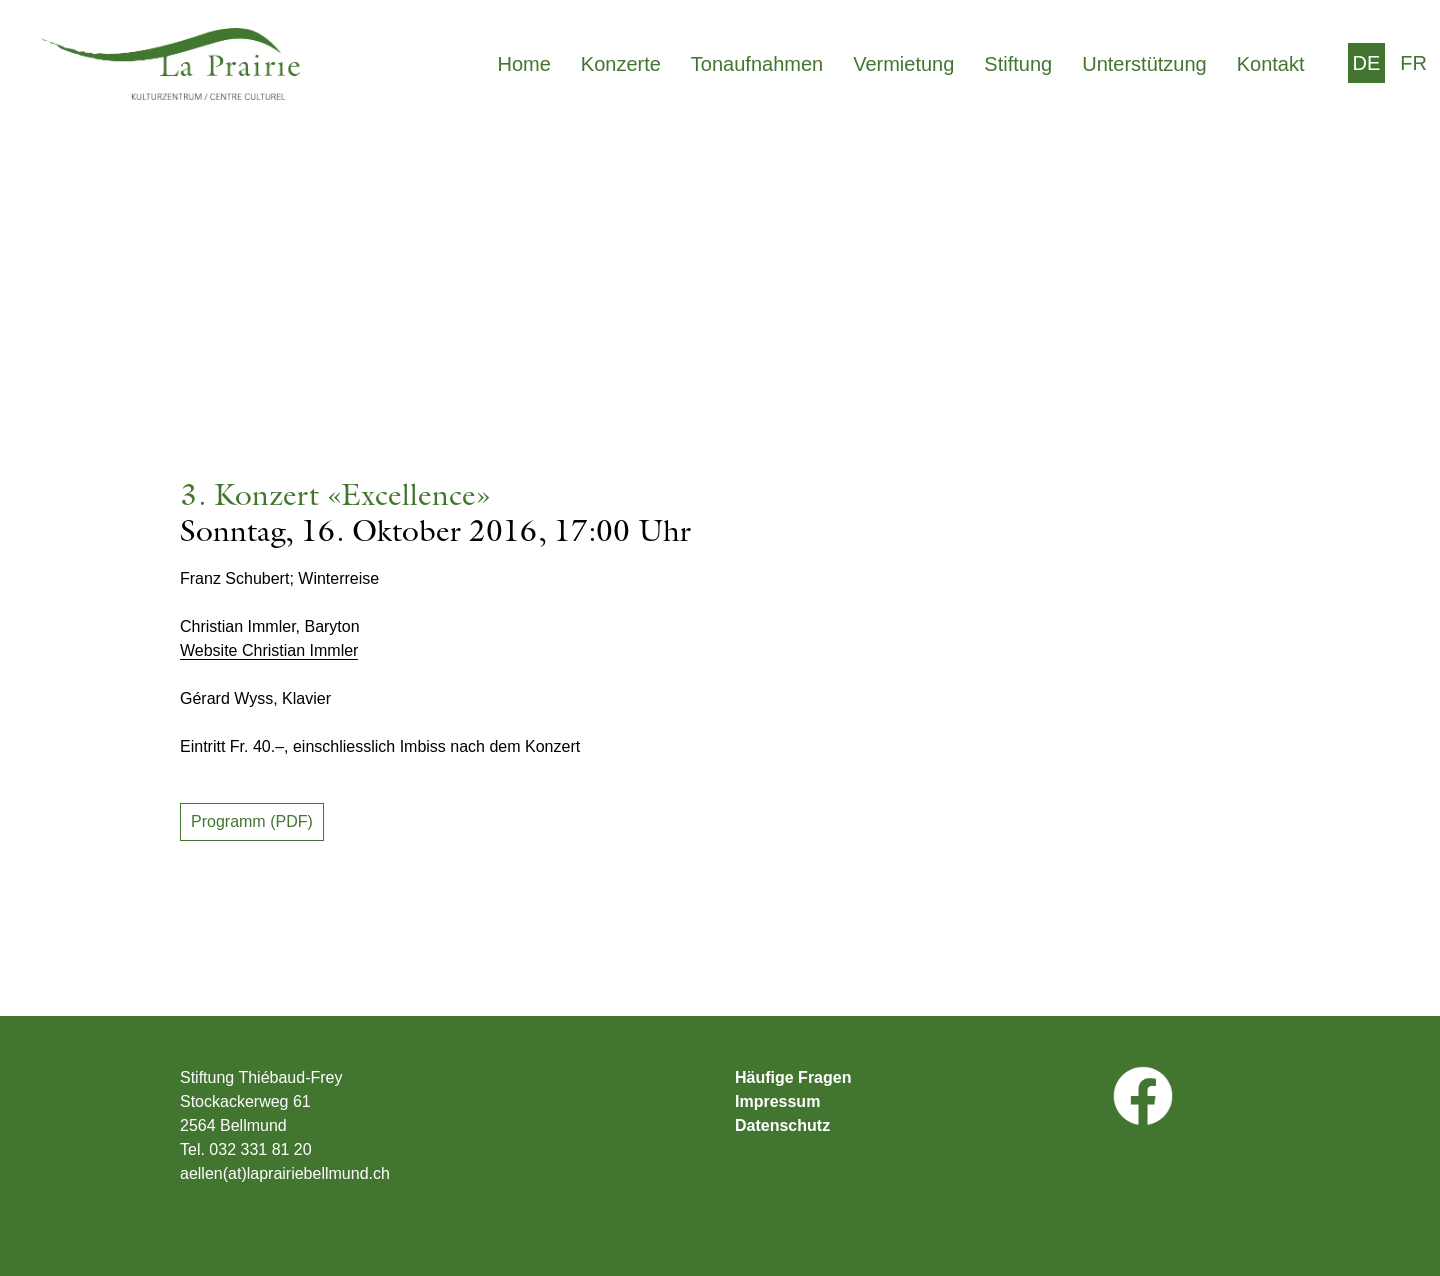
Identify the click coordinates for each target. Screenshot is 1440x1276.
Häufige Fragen (793, 1078)
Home (523, 64)
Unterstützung (1144, 64)
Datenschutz (782, 1126)
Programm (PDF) (252, 821)
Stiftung (1018, 64)
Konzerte (621, 64)
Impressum (777, 1102)
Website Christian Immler (269, 651)
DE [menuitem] (1367, 63)
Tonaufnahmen (757, 64)
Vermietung (903, 64)
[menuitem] (1367, 63)
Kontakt (1271, 64)
